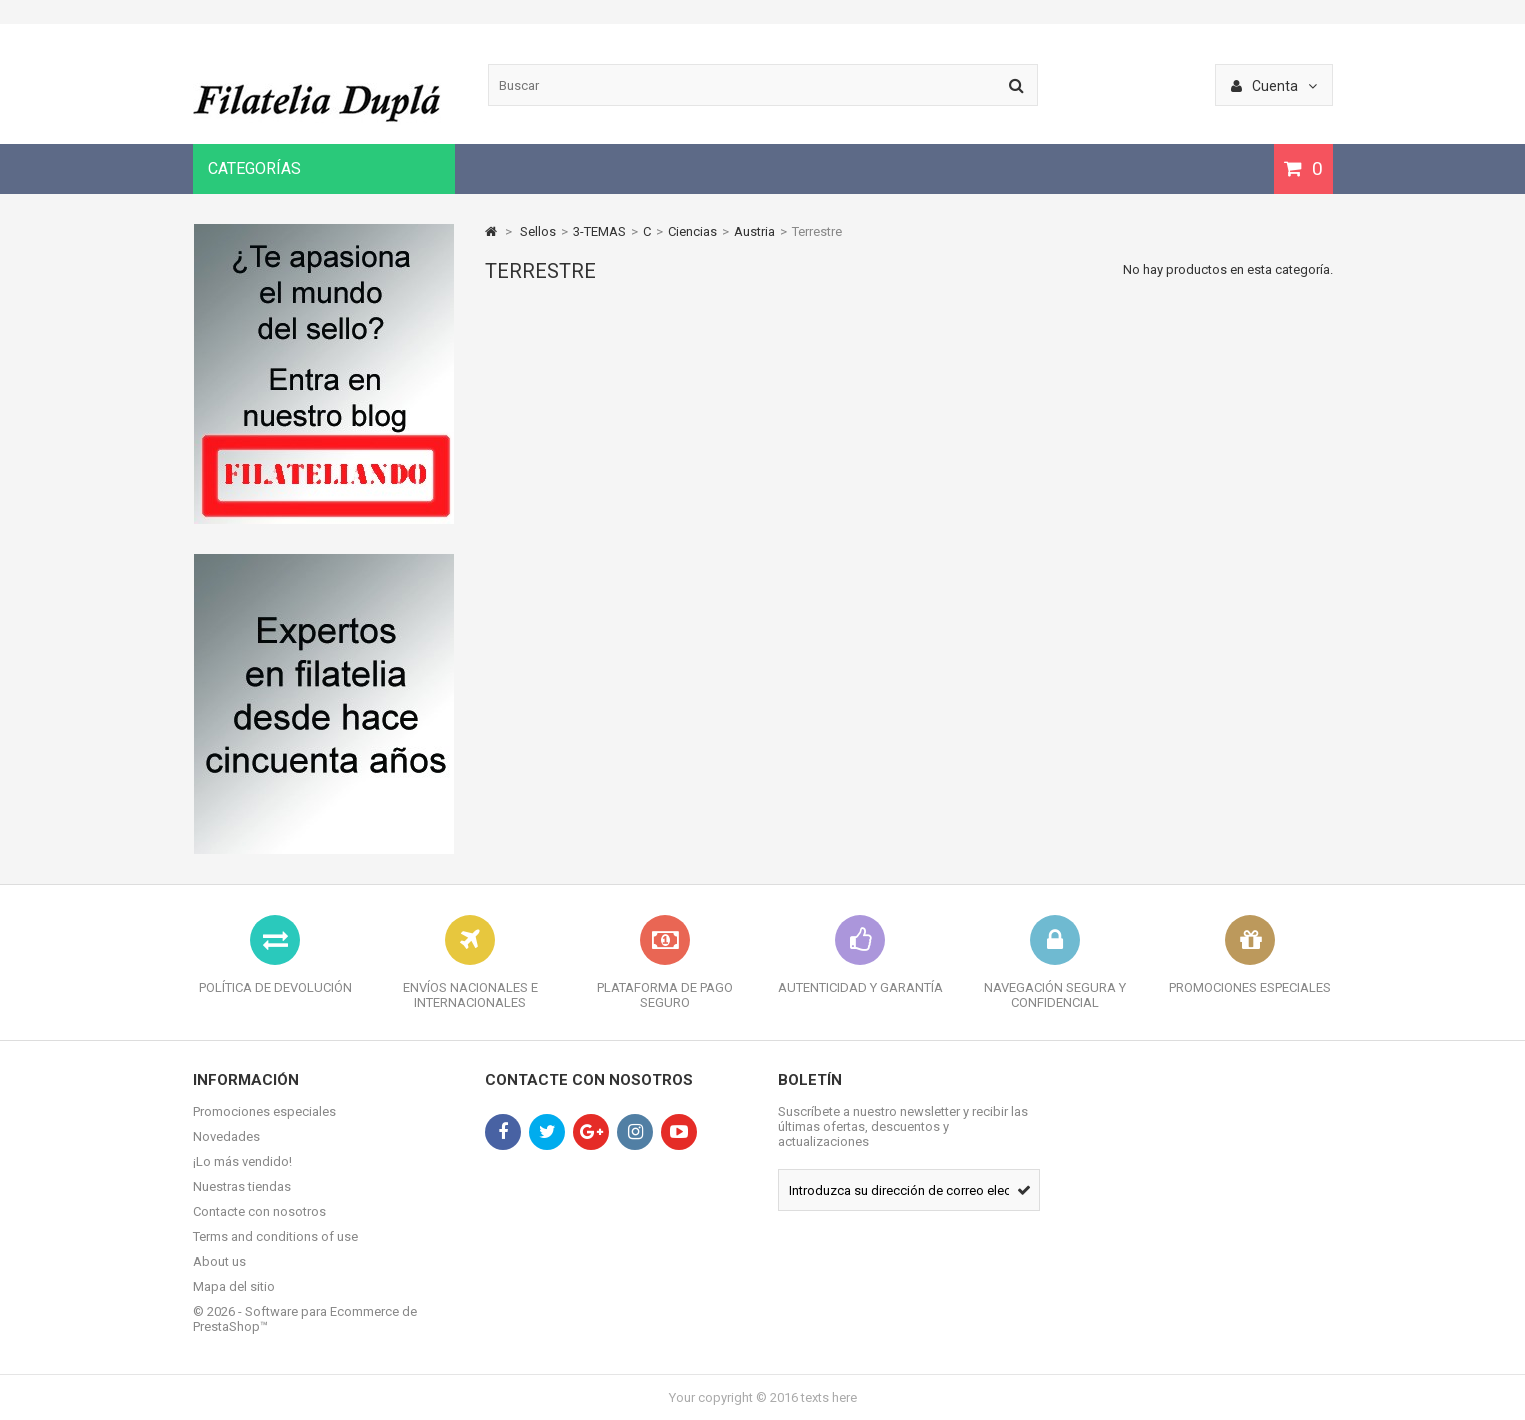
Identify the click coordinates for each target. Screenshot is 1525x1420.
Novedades (226, 1136)
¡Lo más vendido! (242, 1161)
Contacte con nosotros (259, 1211)
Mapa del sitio (234, 1286)
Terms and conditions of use (275, 1236)
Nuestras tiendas (242, 1186)
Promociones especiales (264, 1111)
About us (219, 1261)
